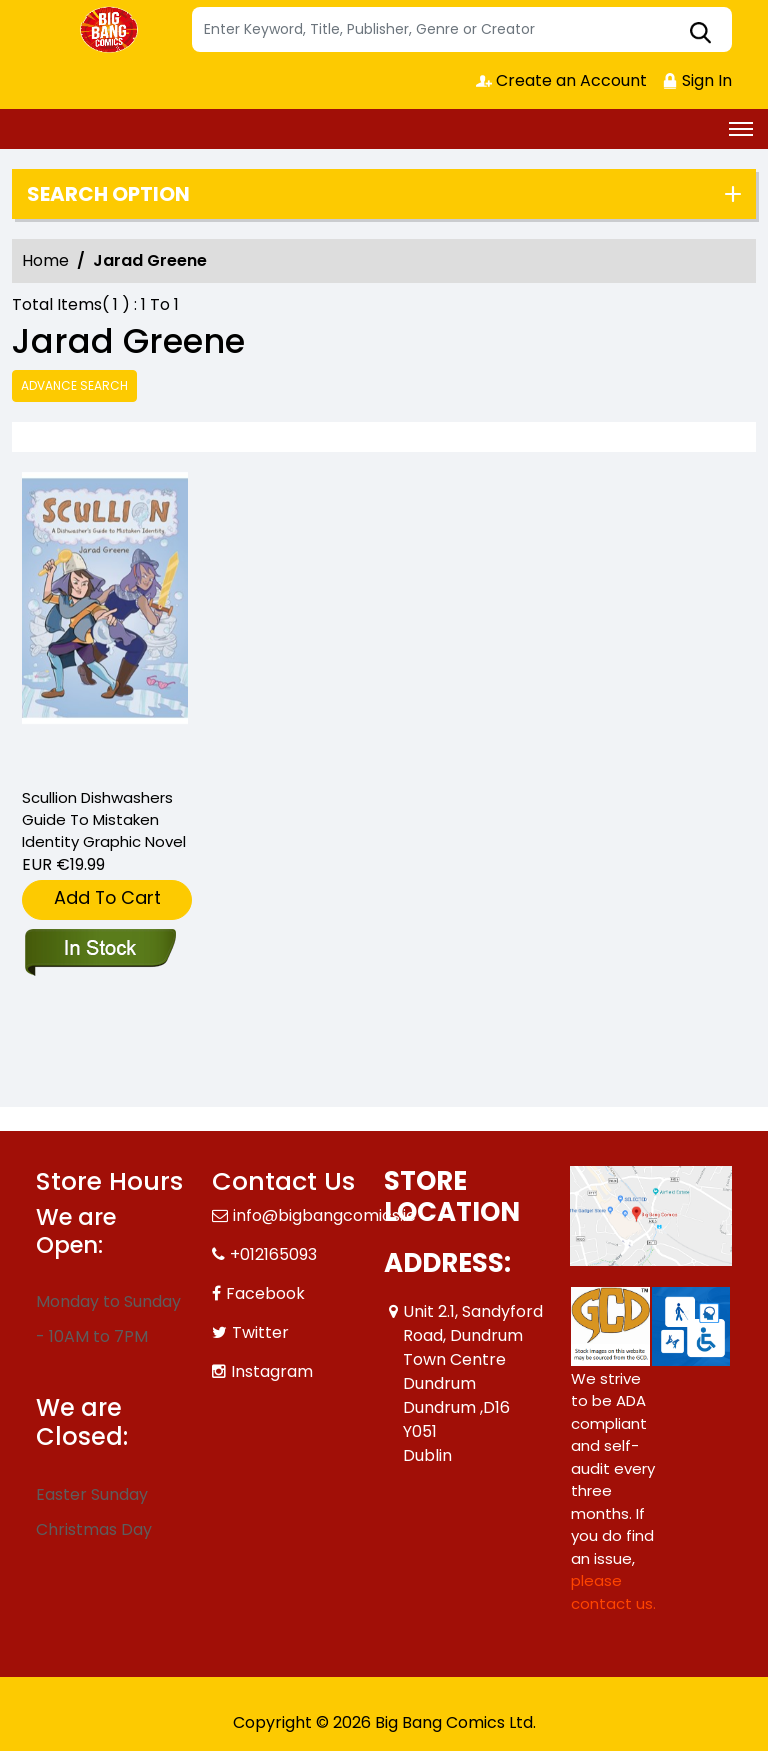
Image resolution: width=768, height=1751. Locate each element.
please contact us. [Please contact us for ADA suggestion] (613, 1592)
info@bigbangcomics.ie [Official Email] (324, 1215)
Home (45, 260)
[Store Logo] (111, 30)
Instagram (272, 1371)
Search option (108, 194)
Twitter (260, 1332)
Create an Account (561, 80)
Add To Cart (107, 897)
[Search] (462, 29)
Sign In (697, 80)
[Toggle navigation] (741, 129)
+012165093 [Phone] (273, 1254)
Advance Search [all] (74, 385)
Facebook (265, 1293)
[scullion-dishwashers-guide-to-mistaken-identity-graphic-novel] (105, 621)
